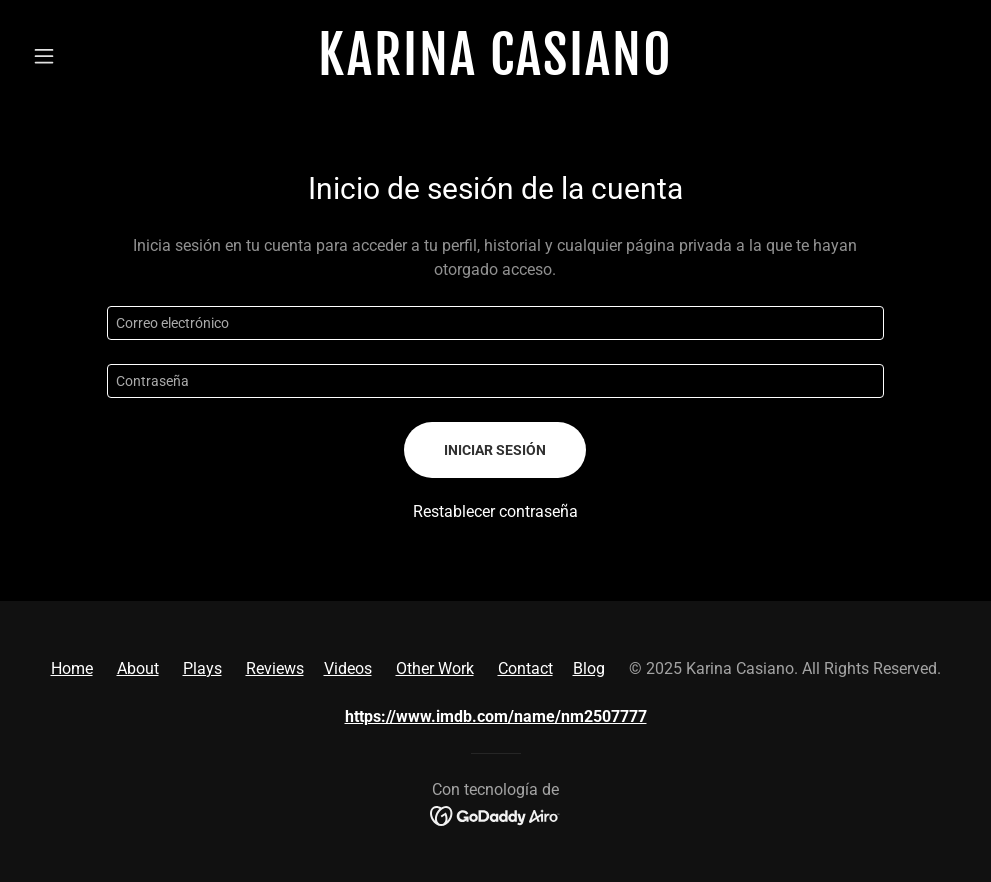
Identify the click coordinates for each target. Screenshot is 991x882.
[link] (495, 69)
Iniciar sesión (495, 450)
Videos (348, 668)
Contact (525, 668)
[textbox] (496, 323)
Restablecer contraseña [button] (495, 511)
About (138, 668)
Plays (202, 668)
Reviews (275, 668)
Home (72, 668)
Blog (589, 668)
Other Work (435, 668)
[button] (94, 56)
